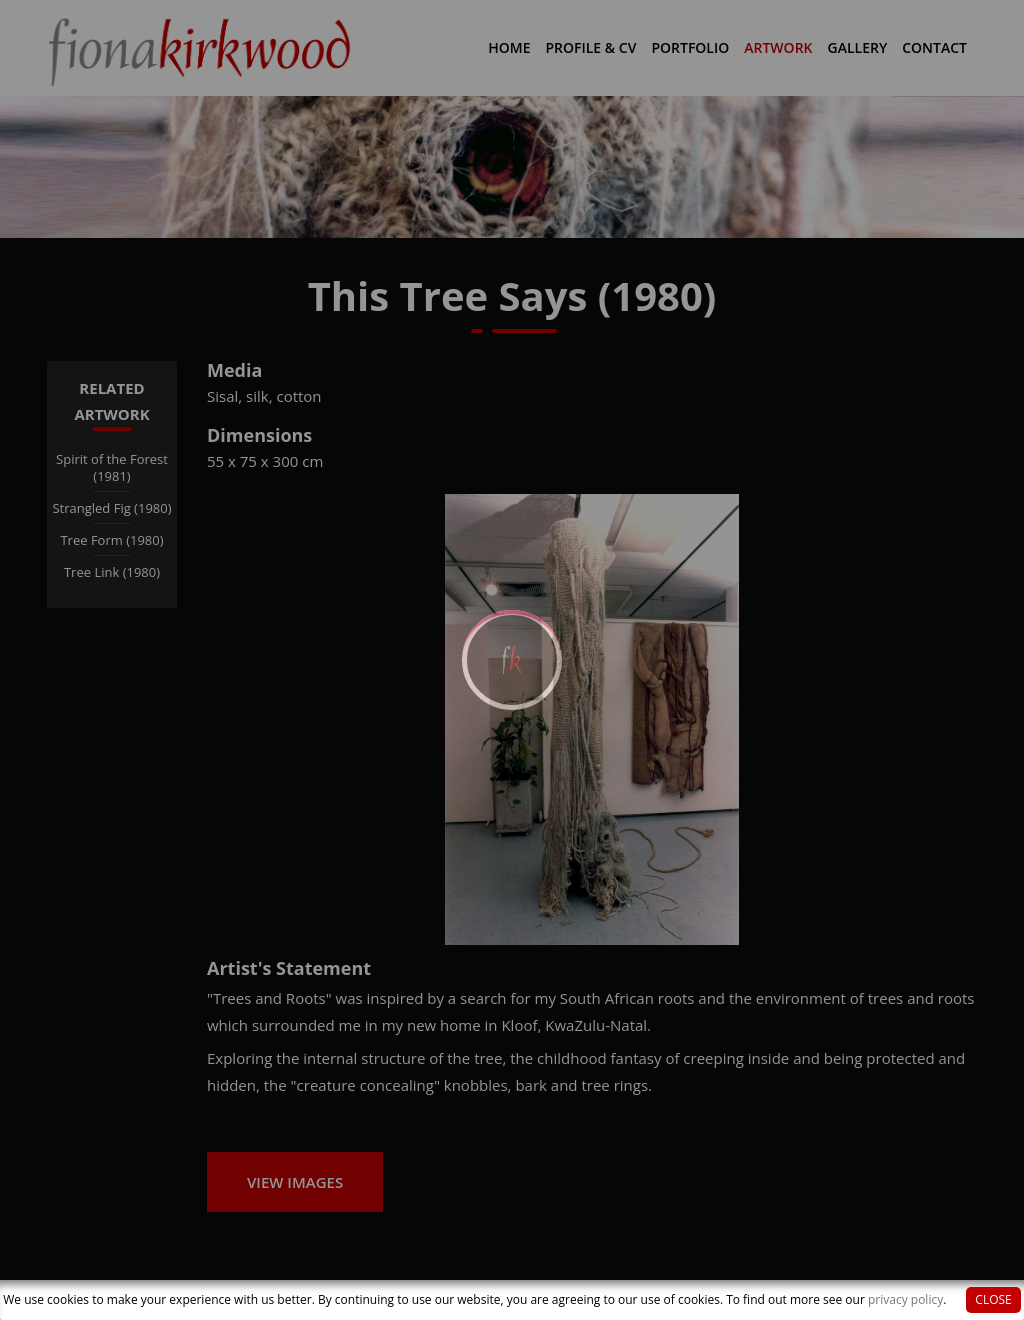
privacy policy (905, 1299)
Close (993, 1299)
